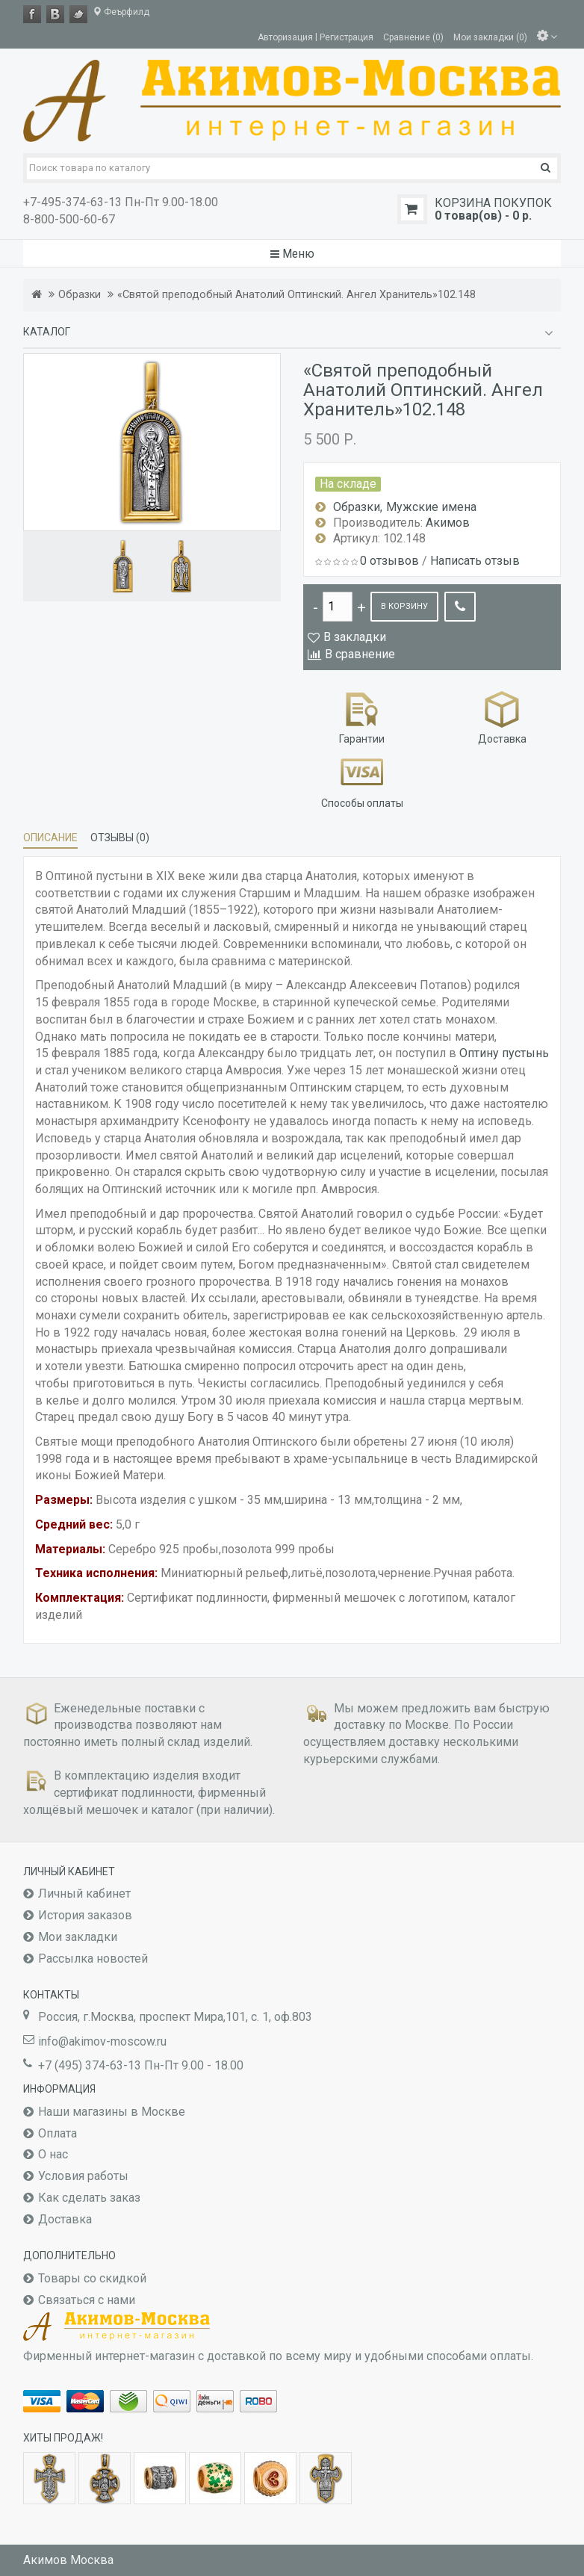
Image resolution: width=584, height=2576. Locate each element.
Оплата (57, 2133)
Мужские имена (431, 507)
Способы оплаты (362, 780)
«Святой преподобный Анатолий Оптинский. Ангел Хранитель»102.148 (296, 294)
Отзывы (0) (119, 837)
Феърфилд (121, 12)
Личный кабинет (84, 1893)
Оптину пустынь (504, 1053)
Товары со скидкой (92, 2278)
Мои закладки (77, 1937)
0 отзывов (389, 561)
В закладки (354, 637)
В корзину (404, 606)
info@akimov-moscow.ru (102, 2041)
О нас (53, 2154)
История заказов (85, 1915)
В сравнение (360, 654)
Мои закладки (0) (490, 36)
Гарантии (362, 716)
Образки (79, 294)
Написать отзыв (475, 561)
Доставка (502, 716)
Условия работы (83, 2176)
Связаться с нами (86, 2300)
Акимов (448, 522)
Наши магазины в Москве (111, 2112)
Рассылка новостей (93, 1958)
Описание (50, 837)
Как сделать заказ (89, 2197)
